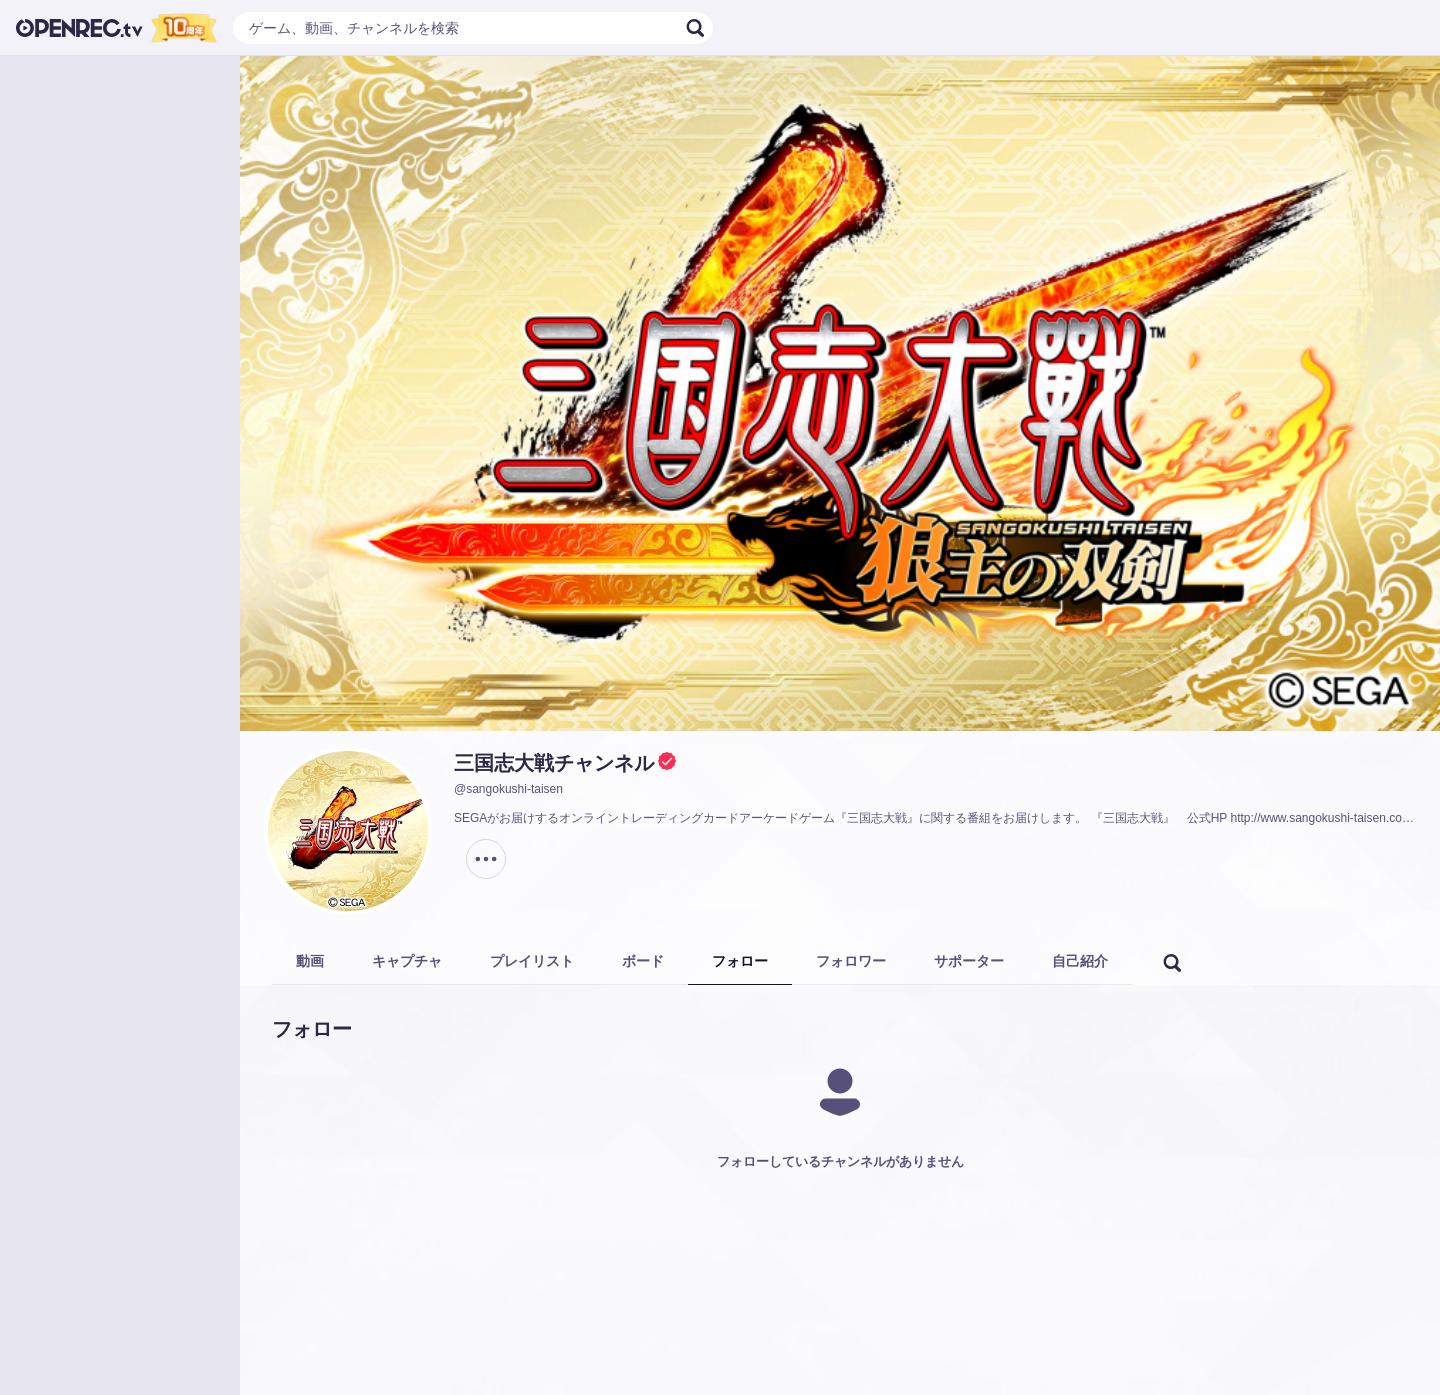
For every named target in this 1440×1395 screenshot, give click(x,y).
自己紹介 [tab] (1080, 961)
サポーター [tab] (969, 961)
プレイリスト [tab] (532, 961)
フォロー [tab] (740, 961)
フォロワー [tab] (851, 961)
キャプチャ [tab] (407, 961)
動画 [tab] (310, 961)
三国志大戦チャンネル (554, 763)
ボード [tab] (643, 961)
